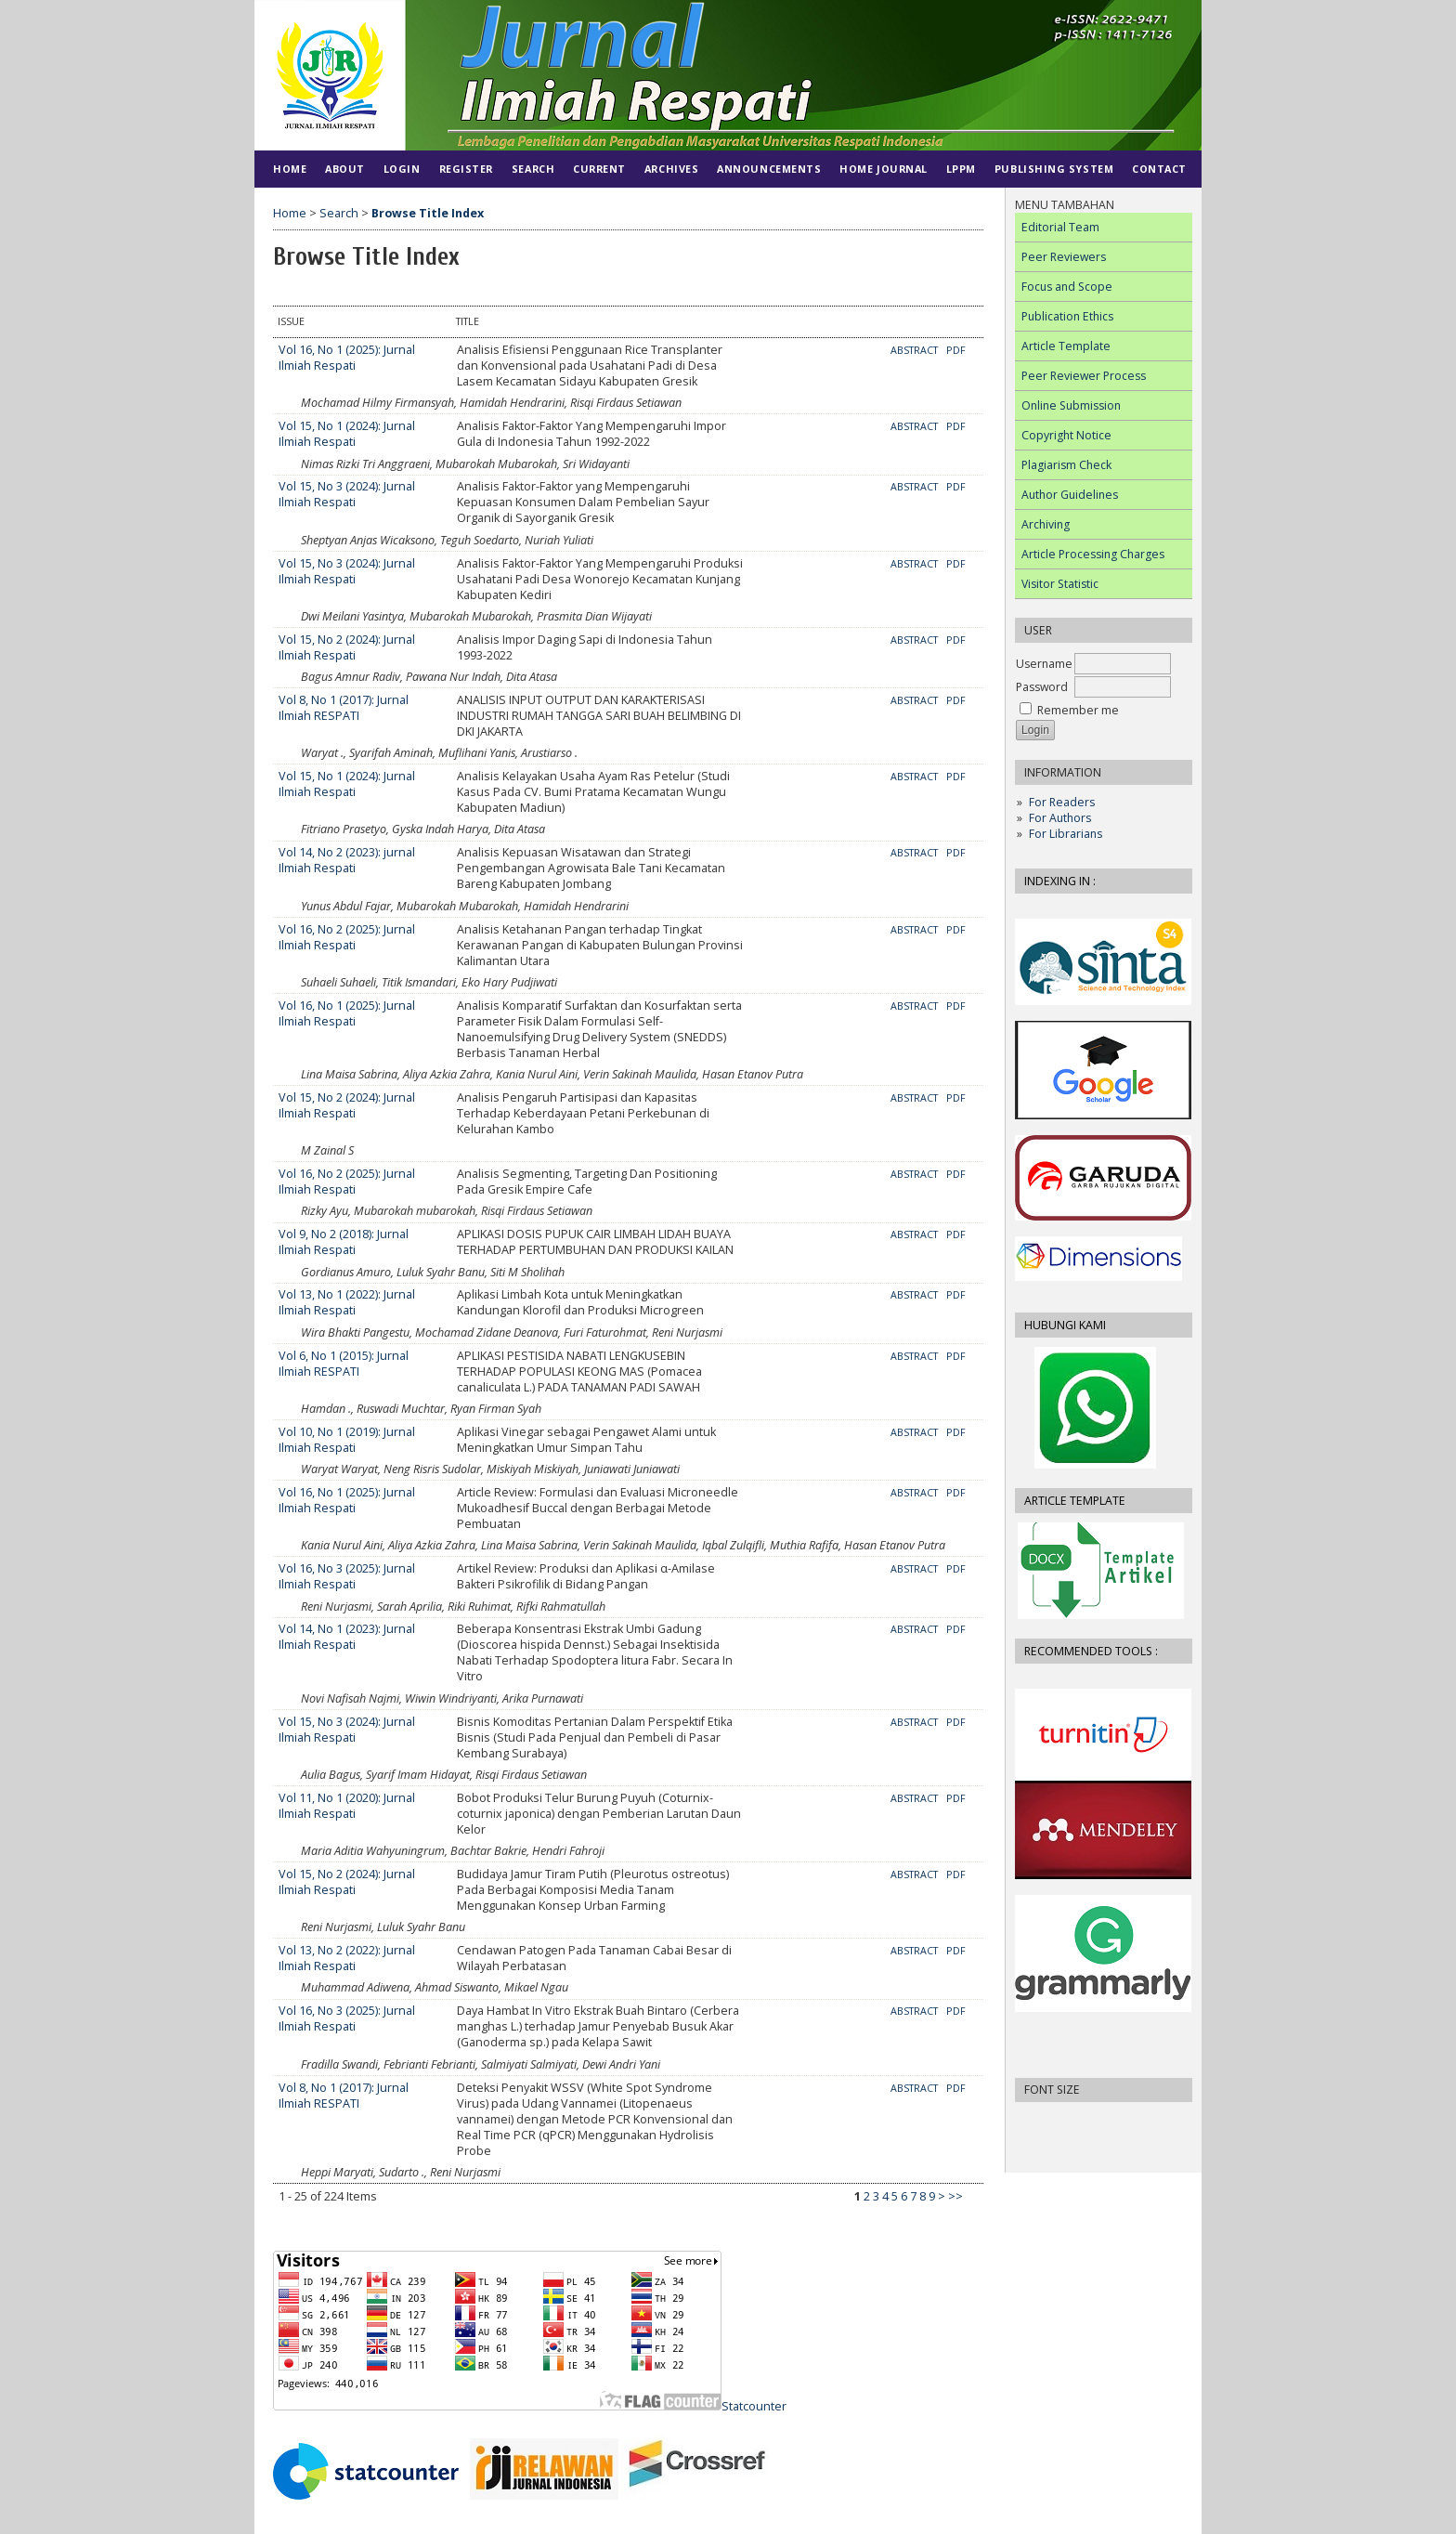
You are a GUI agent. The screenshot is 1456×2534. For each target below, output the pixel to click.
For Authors (1060, 818)
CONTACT (1159, 169)
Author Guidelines (1069, 495)
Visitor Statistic (1059, 584)
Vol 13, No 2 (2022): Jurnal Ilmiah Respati (347, 1958)
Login (402, 169)
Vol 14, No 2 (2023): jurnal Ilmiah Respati (347, 860)
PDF (956, 350)
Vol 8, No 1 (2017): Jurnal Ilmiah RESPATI (344, 708)
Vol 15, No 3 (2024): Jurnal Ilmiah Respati (347, 494)
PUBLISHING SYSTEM (1053, 169)
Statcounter (754, 2406)
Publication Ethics (1067, 316)
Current (599, 169)
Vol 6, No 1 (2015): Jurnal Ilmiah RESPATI (344, 1363)
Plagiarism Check (1066, 465)
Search (533, 169)
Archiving (1045, 524)
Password (1042, 687)
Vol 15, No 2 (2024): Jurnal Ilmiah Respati (347, 647)
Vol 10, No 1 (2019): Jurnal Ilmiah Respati (347, 1440)
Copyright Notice (1066, 435)
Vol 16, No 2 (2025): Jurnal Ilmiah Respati (347, 937)
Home (289, 169)
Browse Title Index (427, 213)
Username (1044, 664)
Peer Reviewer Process (1083, 376)
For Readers (1062, 802)
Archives (671, 169)
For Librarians (1065, 834)
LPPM (961, 169)
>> (955, 2196)
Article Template (1066, 346)
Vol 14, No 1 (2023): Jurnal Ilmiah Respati (347, 1636)
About (345, 169)
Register (466, 169)
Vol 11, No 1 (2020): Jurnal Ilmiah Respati (347, 1806)
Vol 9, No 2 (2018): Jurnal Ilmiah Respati (344, 1242)
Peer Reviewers (1063, 257)
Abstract (914, 350)
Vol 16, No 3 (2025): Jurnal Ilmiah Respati (347, 1576)
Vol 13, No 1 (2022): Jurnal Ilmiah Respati (347, 1302)
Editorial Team (1060, 227)
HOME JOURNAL (883, 169)
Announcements (769, 169)
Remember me (1078, 710)
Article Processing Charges (1092, 554)
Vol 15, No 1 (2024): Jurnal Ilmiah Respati (347, 434)
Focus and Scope (1066, 286)
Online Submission (1071, 405)
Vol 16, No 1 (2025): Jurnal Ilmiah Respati (347, 357)
